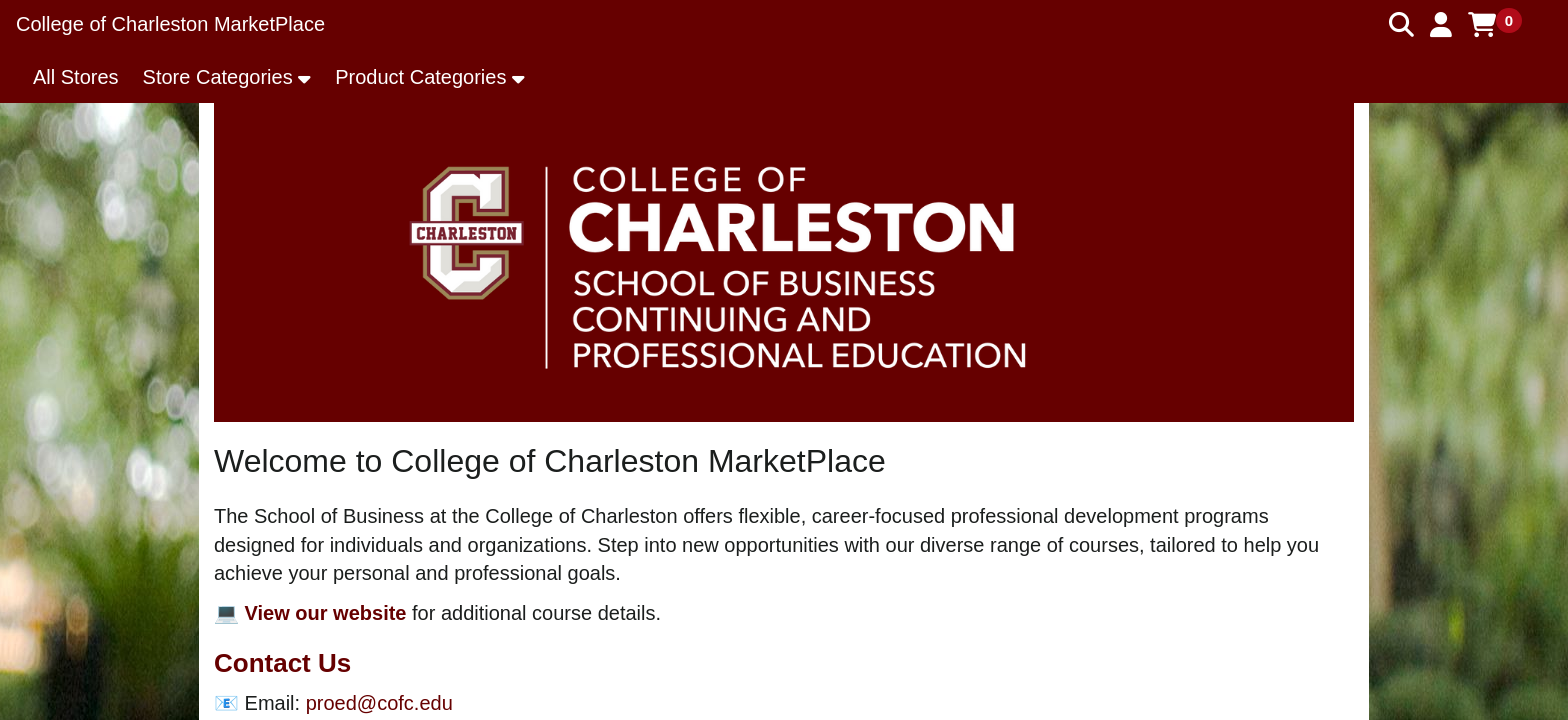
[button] (1441, 25)
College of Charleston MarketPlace (170, 24)
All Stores (76, 77)
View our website (326, 613)
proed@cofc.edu (379, 703)
